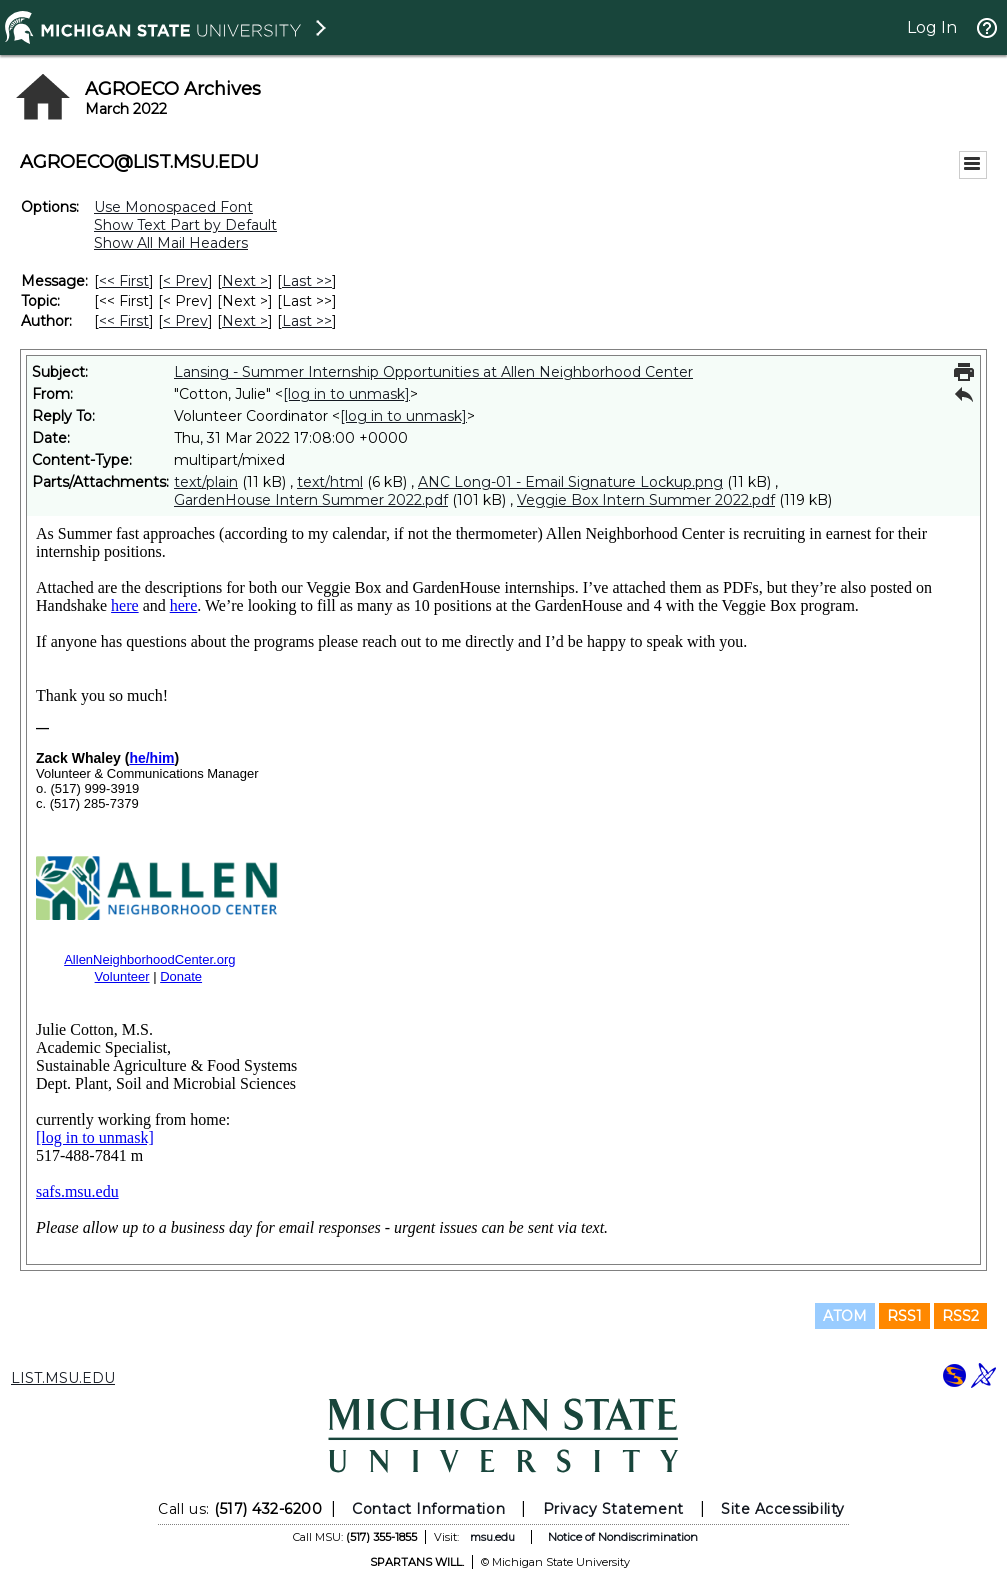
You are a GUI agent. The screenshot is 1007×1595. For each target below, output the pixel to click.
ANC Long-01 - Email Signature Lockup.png (570, 482)
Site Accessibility (783, 1509)
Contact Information (428, 1509)
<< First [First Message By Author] (124, 321)
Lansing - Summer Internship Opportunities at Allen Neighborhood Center (433, 372)
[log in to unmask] (346, 394)
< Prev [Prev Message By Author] (185, 321)
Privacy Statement (613, 1509)
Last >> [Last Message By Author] (307, 321)
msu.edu (492, 1537)
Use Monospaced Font (173, 207)
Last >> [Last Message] (307, 281)
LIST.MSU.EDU (63, 1378)
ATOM (845, 1316)
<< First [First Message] (124, 281)
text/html (330, 482)
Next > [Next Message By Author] (245, 321)
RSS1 (904, 1316)
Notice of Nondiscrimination (623, 1537)
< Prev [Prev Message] (185, 281)
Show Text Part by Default (185, 225)
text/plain (206, 482)
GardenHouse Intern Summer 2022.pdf (311, 500)
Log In (932, 27)
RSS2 (960, 1316)
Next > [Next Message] (245, 281)
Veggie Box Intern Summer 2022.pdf (646, 500)
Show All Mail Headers (171, 243)
